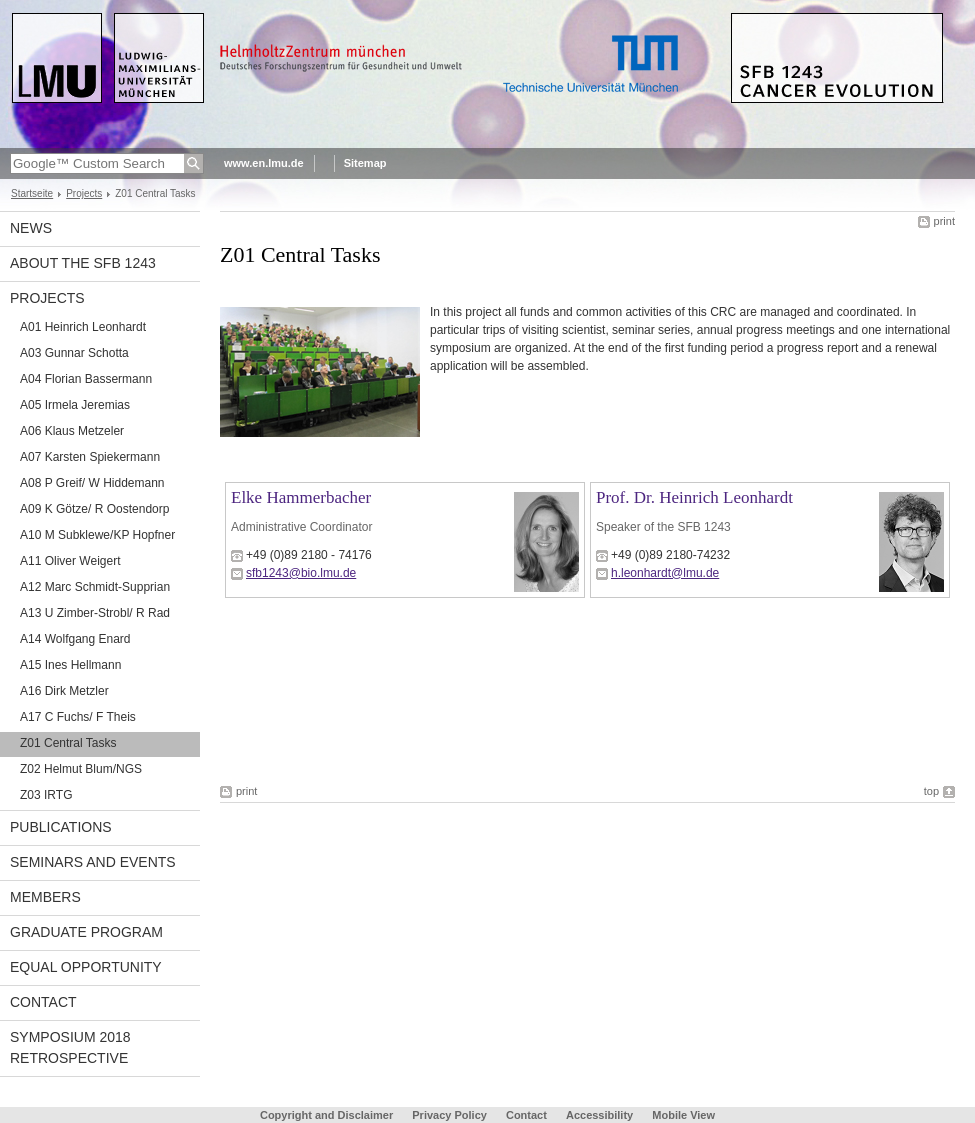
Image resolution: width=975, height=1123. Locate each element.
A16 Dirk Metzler (64, 691)
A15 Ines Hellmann (70, 665)
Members (45, 897)
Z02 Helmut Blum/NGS (81, 769)
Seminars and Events (93, 862)
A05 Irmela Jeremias (75, 405)
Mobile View (683, 1115)
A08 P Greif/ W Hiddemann (92, 483)
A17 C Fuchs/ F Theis (78, 717)
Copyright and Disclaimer (326, 1115)
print (944, 221)
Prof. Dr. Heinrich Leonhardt (694, 497)
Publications (61, 827)
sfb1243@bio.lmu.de (301, 573)
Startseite (32, 193)
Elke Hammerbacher (301, 497)
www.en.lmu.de (264, 163)
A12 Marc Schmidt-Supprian (95, 587)
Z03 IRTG (46, 795)
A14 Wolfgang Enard (75, 639)
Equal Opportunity (86, 967)
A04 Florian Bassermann (86, 379)
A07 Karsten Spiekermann (90, 457)
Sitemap (365, 163)
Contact (43, 1002)
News (31, 228)
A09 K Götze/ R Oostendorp (94, 509)
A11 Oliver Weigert (70, 561)
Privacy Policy (449, 1115)
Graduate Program (86, 932)
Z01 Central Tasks (68, 743)
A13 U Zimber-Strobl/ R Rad (95, 613)
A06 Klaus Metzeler (72, 431)
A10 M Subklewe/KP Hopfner (97, 535)
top (931, 791)
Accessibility (601, 1115)
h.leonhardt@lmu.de (665, 573)
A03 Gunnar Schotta (74, 353)
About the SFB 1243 (83, 263)
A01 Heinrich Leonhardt (83, 327)
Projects (84, 193)
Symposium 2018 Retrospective (70, 1047)
